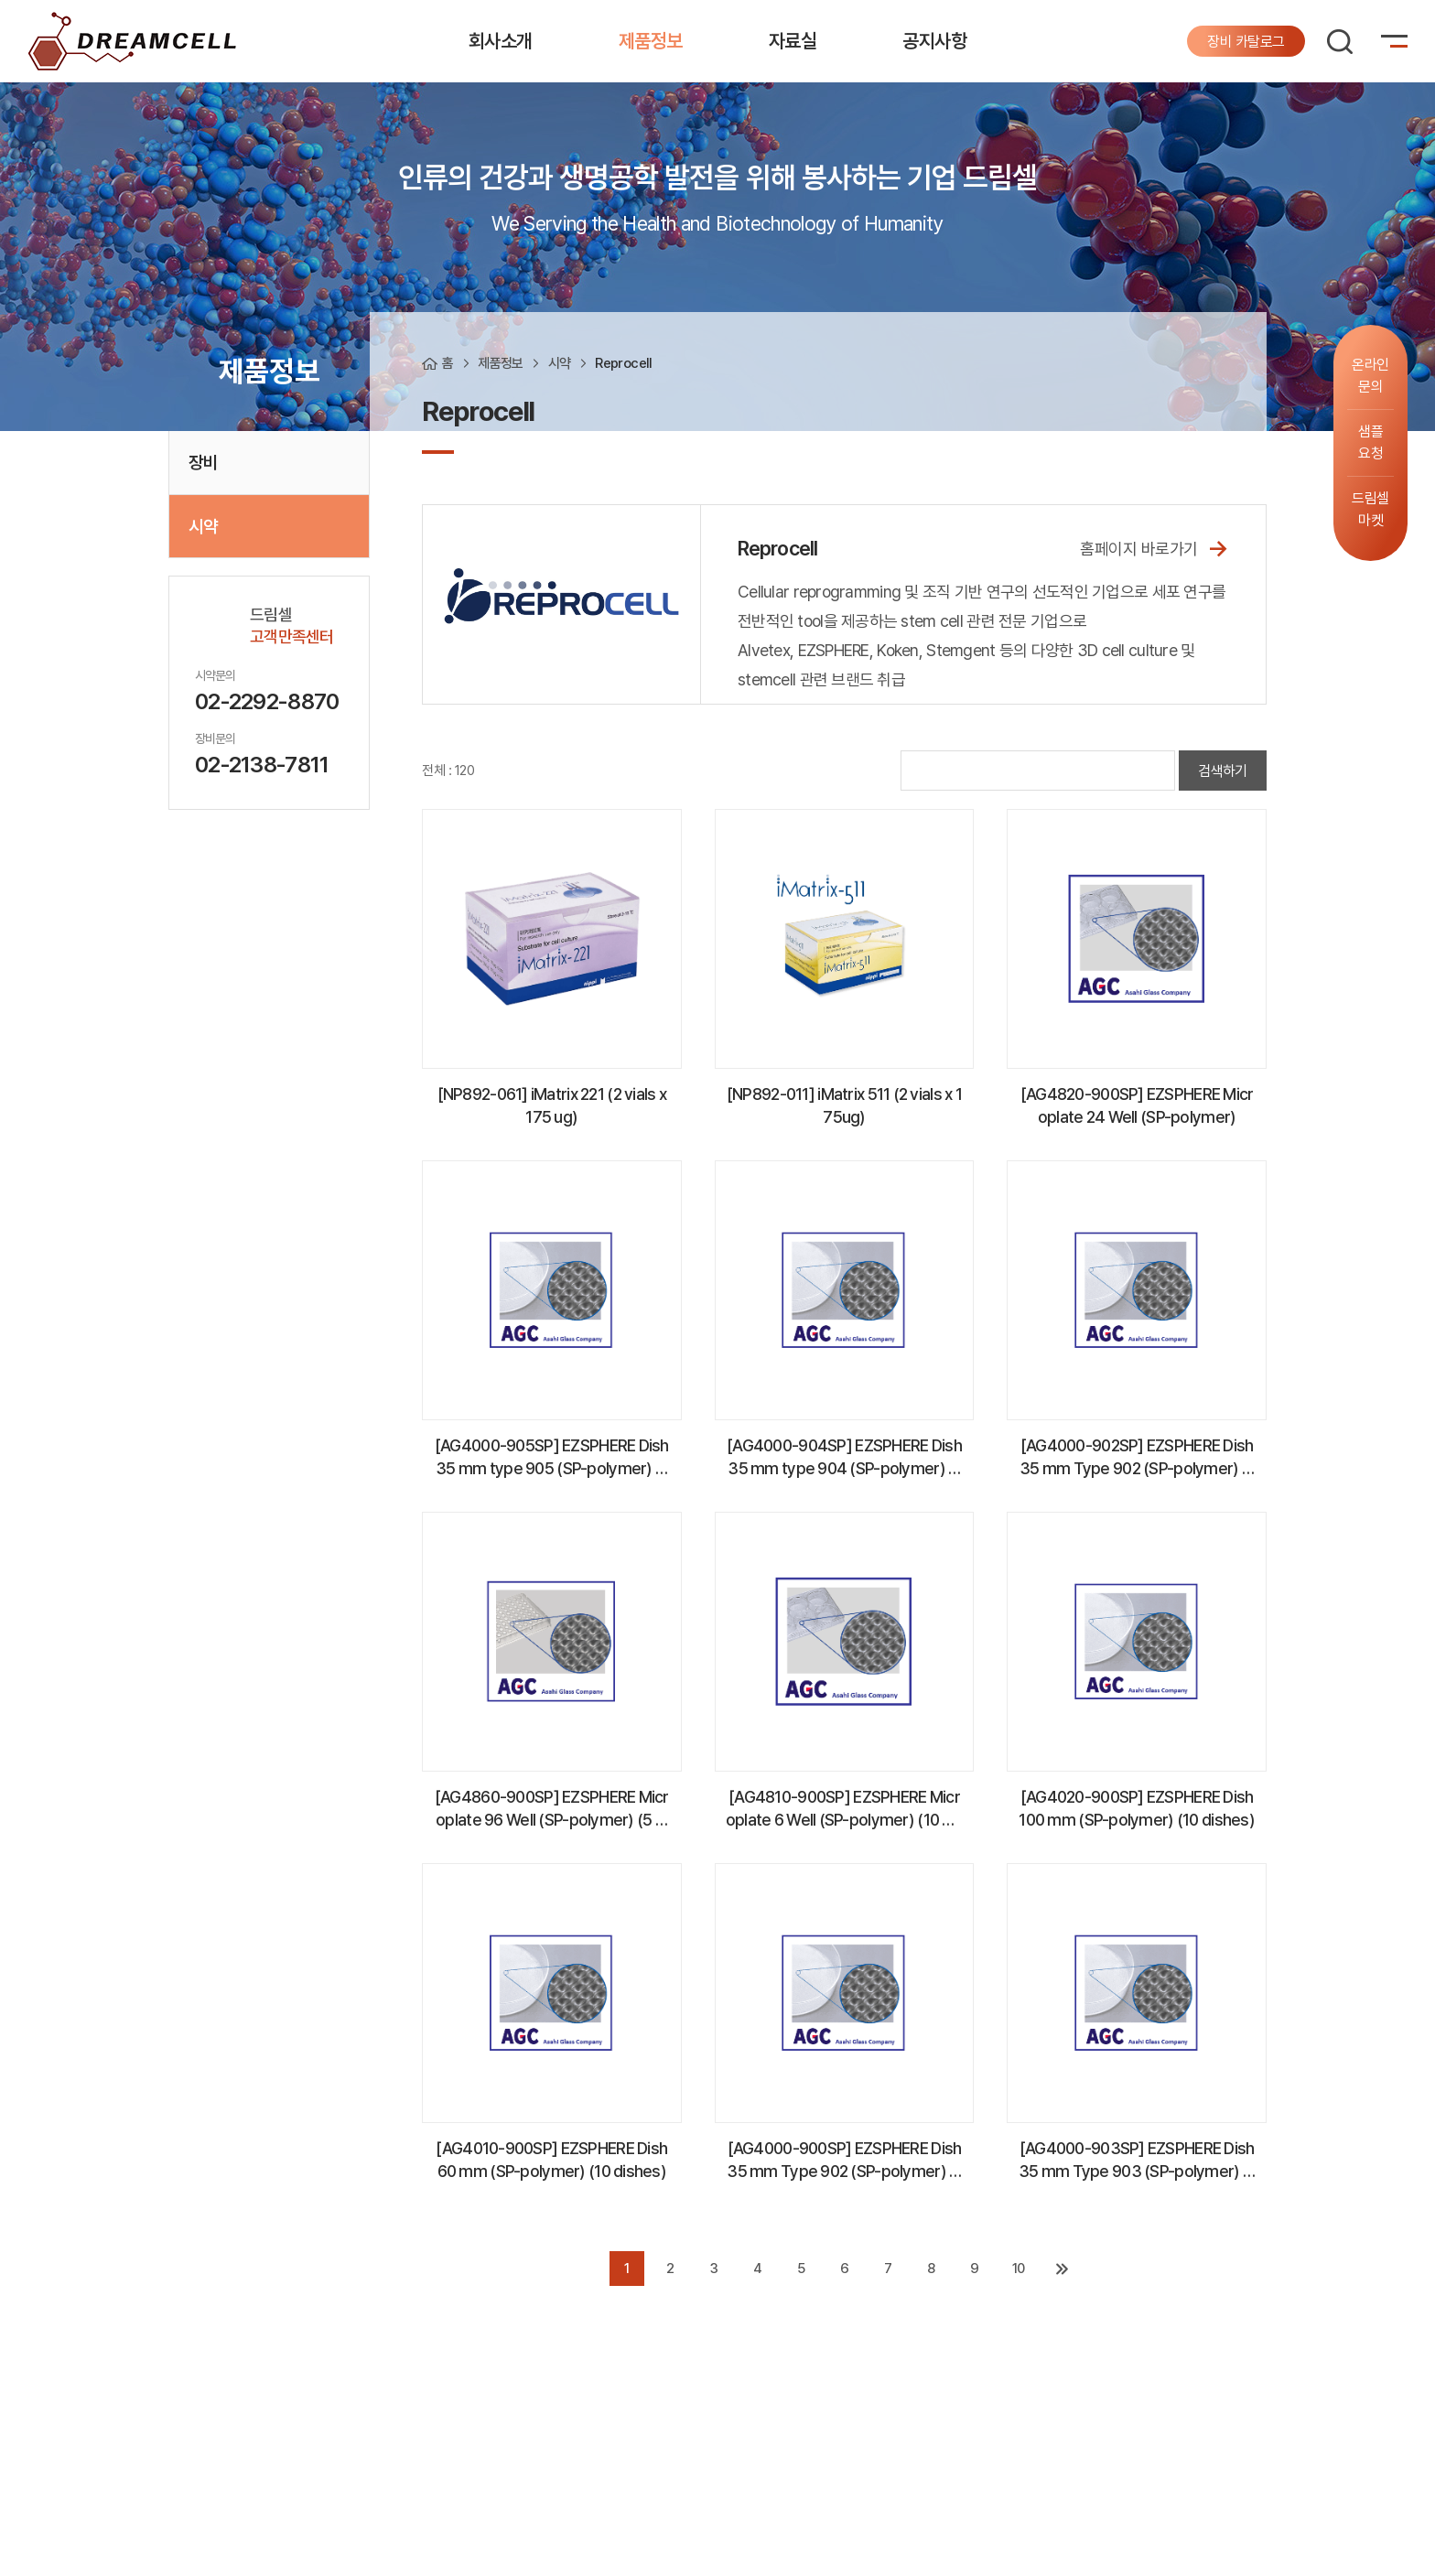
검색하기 (1222, 771)
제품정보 (651, 40)
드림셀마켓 (1370, 509)
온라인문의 (1370, 375)
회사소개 (501, 40)
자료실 (793, 40)
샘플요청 (1370, 442)
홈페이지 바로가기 (1154, 547)
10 (1018, 2268)
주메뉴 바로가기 (0, 0)
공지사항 (934, 40)
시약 (203, 526)
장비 (203, 462)
